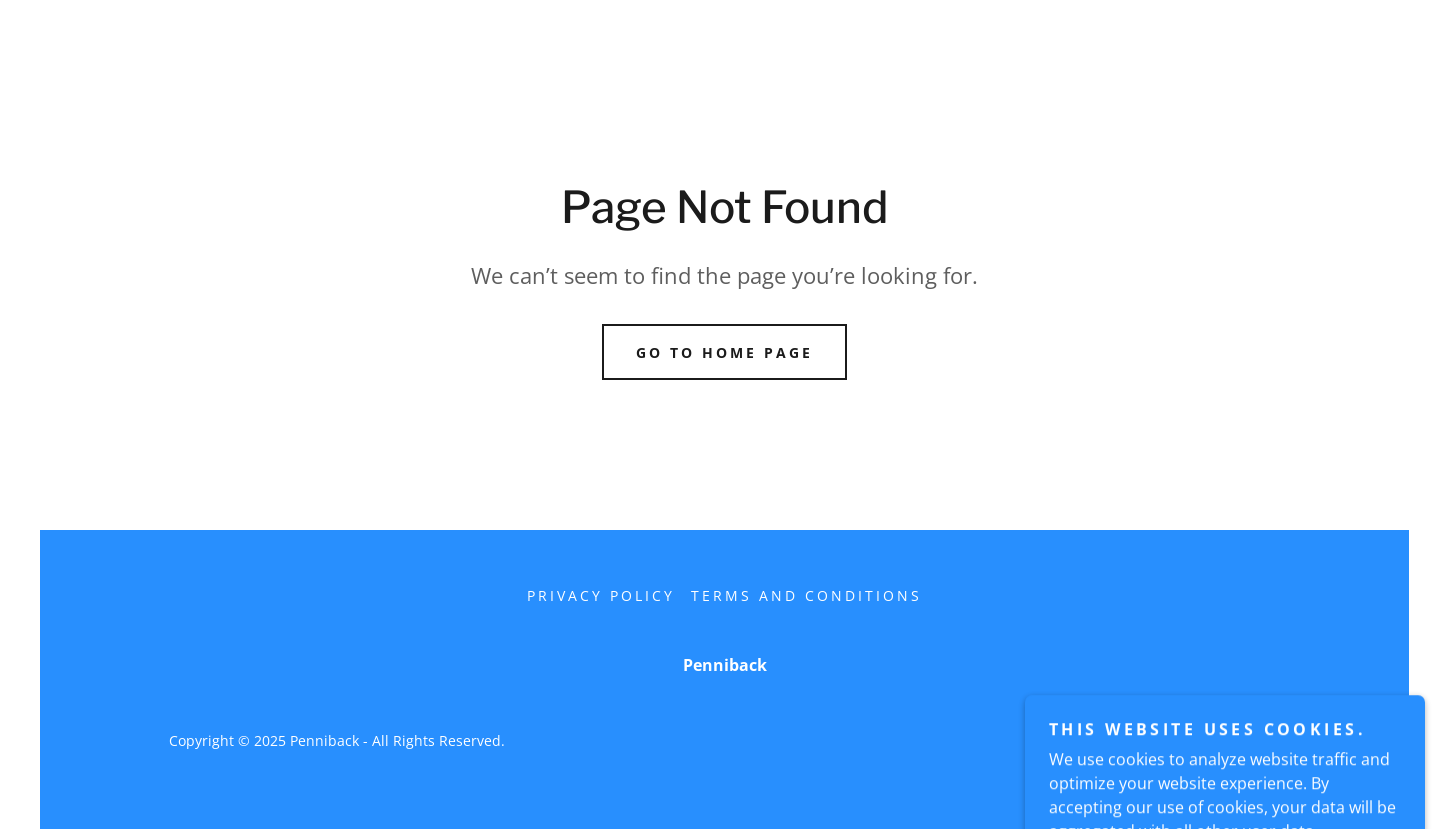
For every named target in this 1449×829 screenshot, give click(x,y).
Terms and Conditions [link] (806, 595)
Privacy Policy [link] (601, 595)
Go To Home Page (724, 352)
